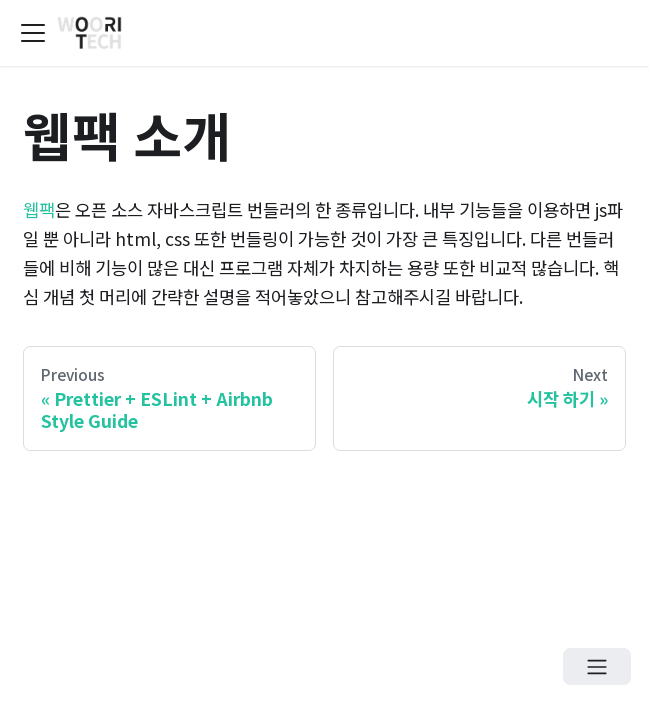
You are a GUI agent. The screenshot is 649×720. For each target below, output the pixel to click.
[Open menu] (597, 666)
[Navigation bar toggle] (33, 33)
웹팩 (39, 209)
